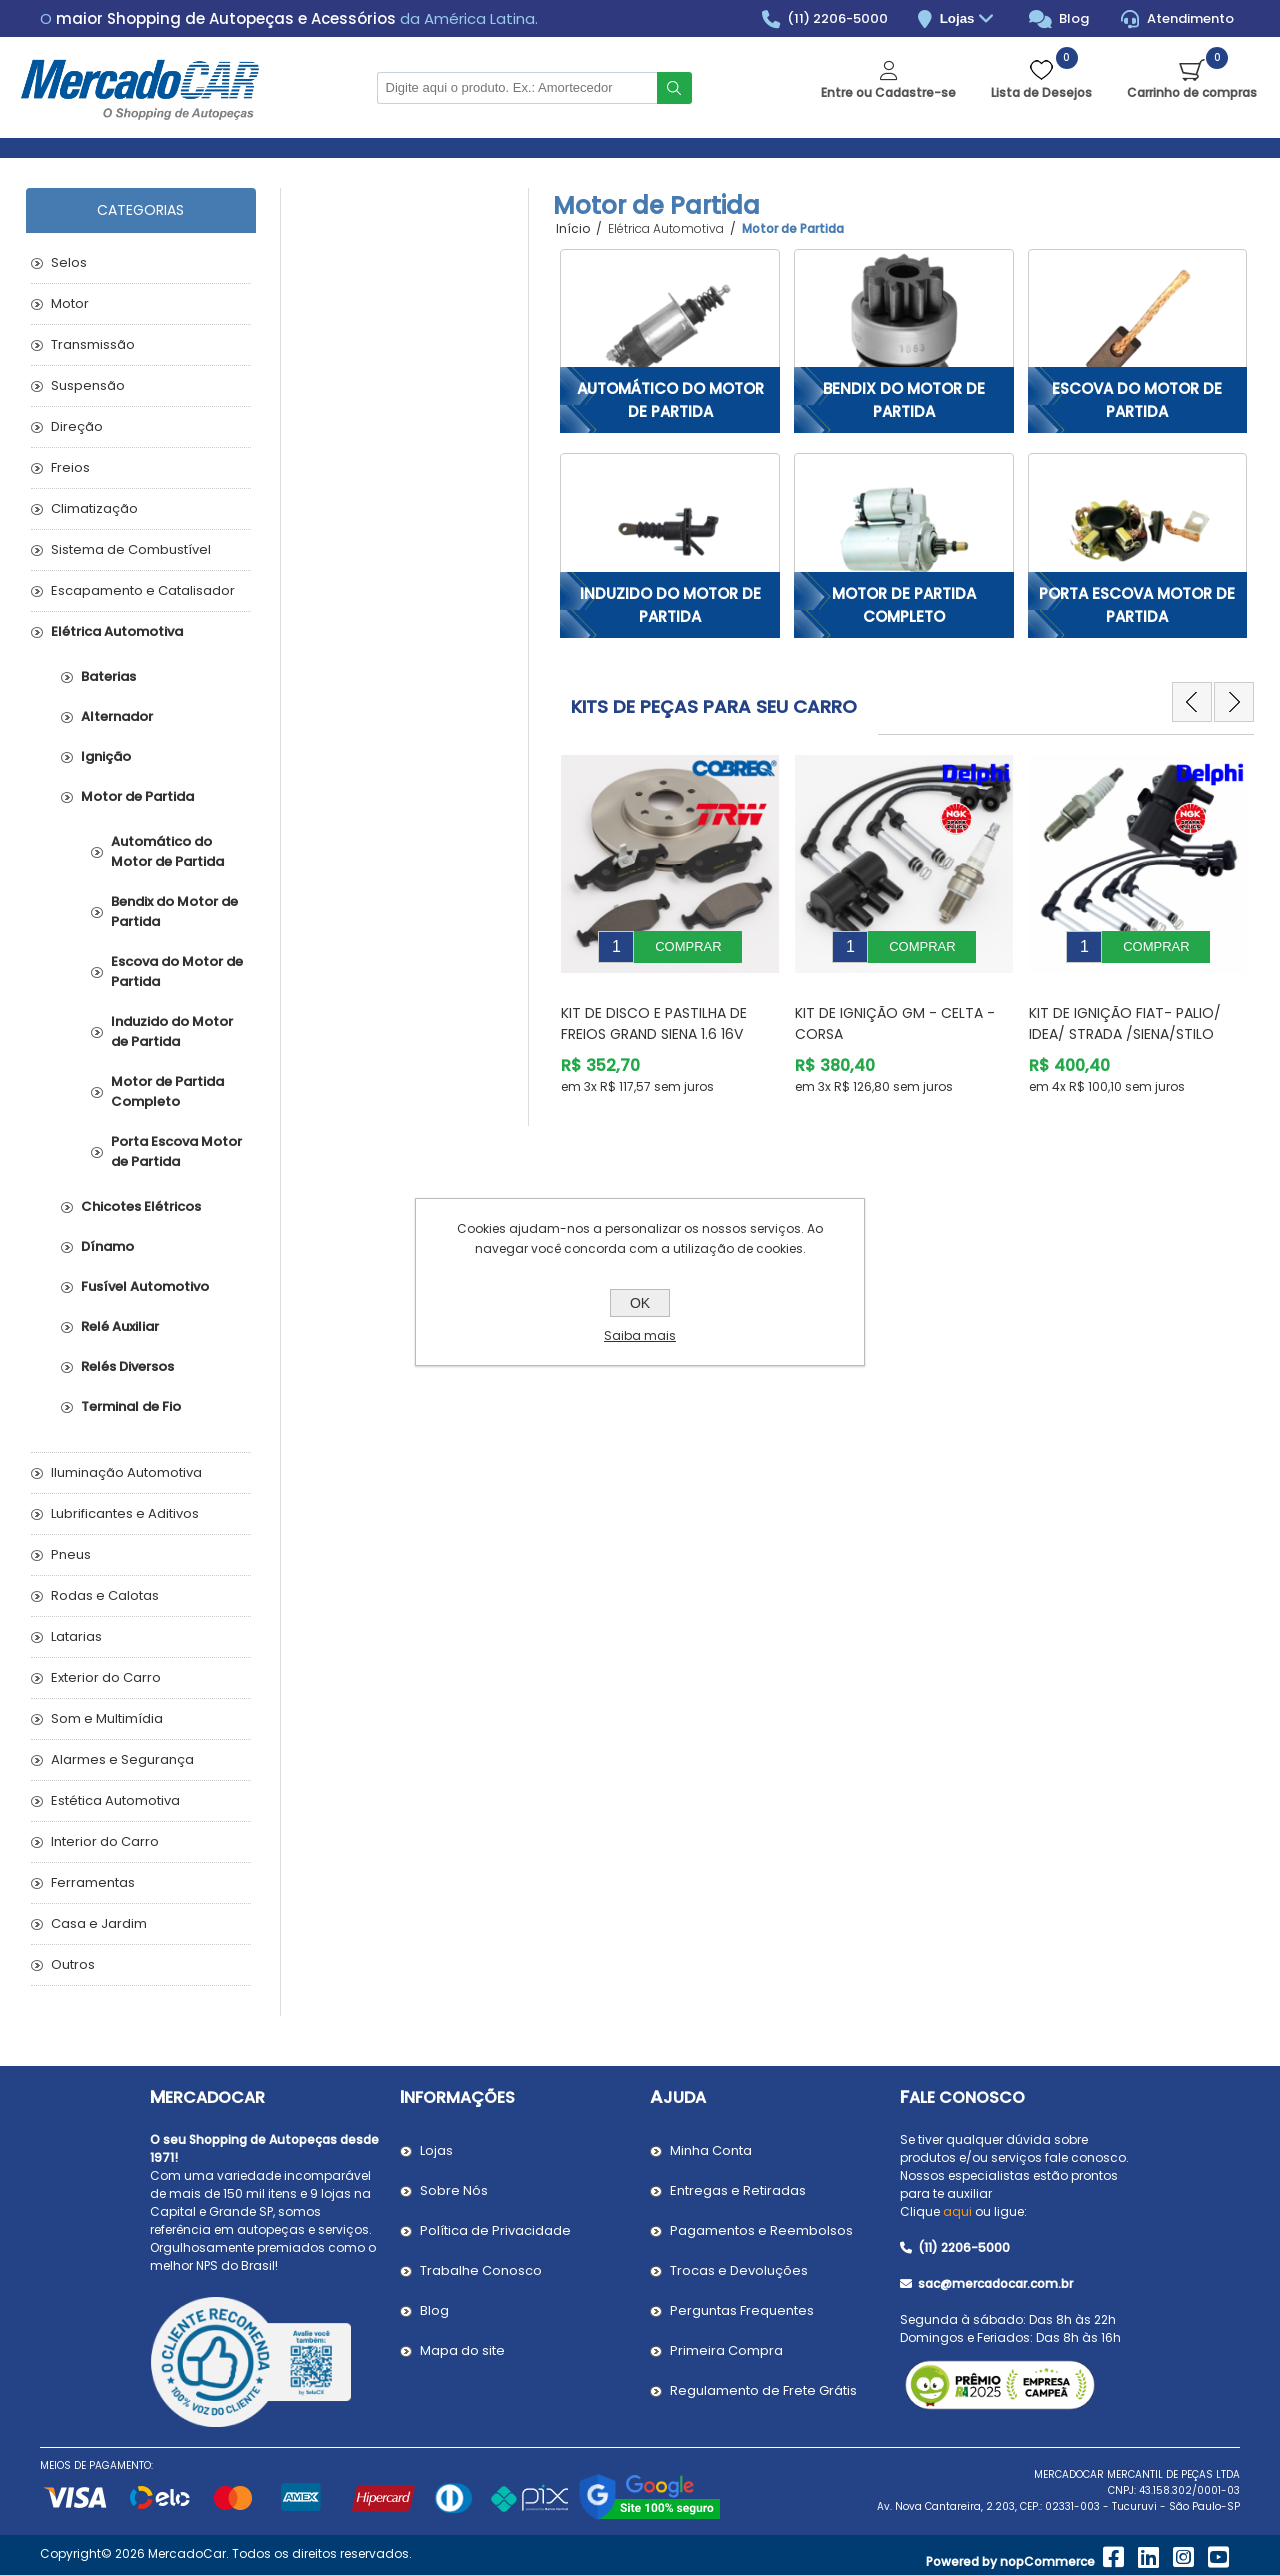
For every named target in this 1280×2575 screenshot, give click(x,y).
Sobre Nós (454, 2190)
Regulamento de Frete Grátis (763, 2390)
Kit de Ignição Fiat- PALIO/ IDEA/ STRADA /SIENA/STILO (1125, 1008)
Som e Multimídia (107, 1718)
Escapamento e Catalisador (143, 590)
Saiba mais (640, 1335)
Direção (77, 426)
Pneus (71, 1554)
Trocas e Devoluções (739, 2270)
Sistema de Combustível (131, 549)
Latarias (76, 1636)
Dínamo (107, 1246)
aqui (957, 2211)
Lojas (969, 19)
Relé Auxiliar (120, 1326)
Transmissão (93, 344)
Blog (1059, 19)
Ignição (106, 756)
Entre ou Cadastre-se (888, 92)
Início (573, 229)
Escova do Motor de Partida (1137, 400)
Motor (70, 303)
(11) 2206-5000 (825, 19)
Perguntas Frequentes (742, 2310)
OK (640, 1303)
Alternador (117, 716)
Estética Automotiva (115, 1800)
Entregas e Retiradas (738, 2190)
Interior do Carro (105, 1841)
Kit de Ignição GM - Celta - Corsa (895, 1008)
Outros (73, 1964)
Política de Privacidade (495, 2230)
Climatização (94, 508)
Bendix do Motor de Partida (904, 400)
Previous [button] (1192, 702)
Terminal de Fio (131, 1406)
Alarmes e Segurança (122, 1759)
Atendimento (1177, 19)
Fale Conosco (962, 2097)
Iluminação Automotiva (126, 1472)
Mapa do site (462, 2350)
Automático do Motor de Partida (670, 400)
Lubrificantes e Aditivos (125, 1513)
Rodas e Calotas (105, 1595)
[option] (670, 918)
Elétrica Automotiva (117, 631)
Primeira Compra (726, 2350)
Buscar (674, 88)
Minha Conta (711, 2150)
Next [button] (1234, 702)
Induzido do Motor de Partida (670, 605)
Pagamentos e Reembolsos (761, 2230)
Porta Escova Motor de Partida (1137, 605)
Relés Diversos (127, 1366)
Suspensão (88, 385)
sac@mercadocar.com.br (986, 2283)
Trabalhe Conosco (481, 2270)
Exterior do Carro (106, 1677)
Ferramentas (93, 1882)
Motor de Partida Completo (904, 605)
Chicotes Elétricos (141, 1206)
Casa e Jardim (99, 1923)
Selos (69, 262)
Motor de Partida (137, 796)
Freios (70, 467)
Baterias (108, 676)
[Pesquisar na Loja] (517, 88)
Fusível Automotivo (145, 1286)
